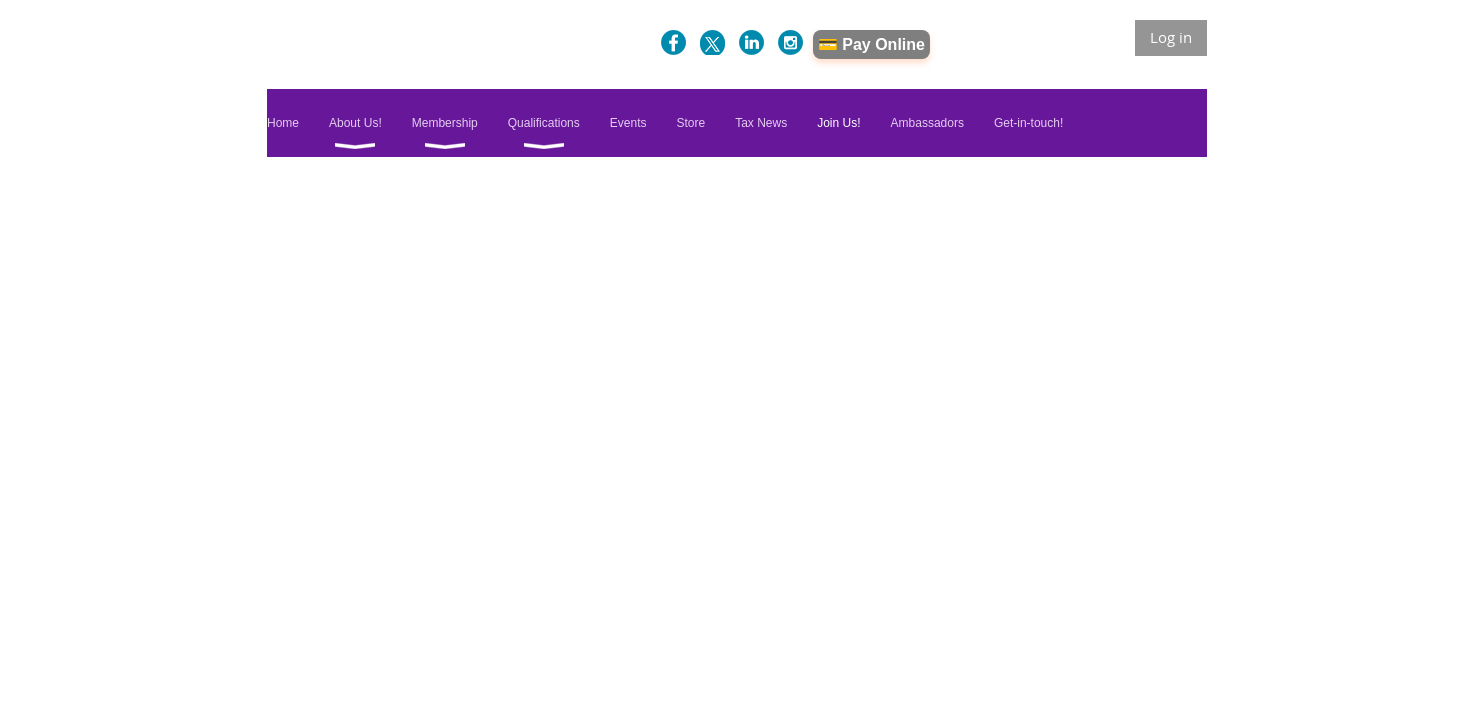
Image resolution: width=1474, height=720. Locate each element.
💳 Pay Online (871, 44)
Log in (1171, 37)
